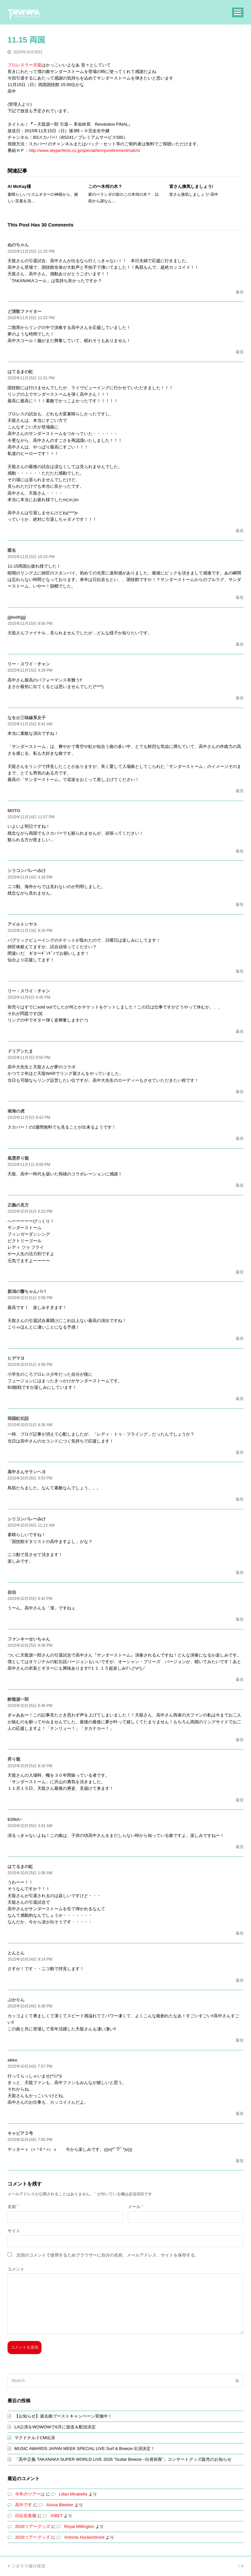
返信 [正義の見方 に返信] (239, 1272)
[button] (237, 12)
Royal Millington (79, 2526)
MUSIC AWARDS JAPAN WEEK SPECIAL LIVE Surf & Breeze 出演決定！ (84, 2448)
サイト (14, 2230)
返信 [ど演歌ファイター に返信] (239, 352)
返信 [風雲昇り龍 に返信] (239, 1185)
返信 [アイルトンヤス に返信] (239, 971)
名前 (13, 2206)
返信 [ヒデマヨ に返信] (239, 1398)
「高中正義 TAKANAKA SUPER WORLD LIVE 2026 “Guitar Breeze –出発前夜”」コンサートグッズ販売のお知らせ (122, 2459)
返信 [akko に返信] (239, 2113)
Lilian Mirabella (73, 2494)
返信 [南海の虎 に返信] (239, 1138)
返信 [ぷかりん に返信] (239, 2040)
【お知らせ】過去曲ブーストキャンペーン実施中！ (63, 2416)
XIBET (56, 2515)
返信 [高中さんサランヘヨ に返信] (239, 1499)
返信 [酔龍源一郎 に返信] (239, 1739)
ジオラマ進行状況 (26, 2566)
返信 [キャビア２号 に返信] (239, 2160)
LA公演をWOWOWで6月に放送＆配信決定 (55, 2426)
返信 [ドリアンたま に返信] (239, 1091)
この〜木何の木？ (105, 186)
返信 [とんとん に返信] (239, 1980)
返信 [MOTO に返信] (239, 851)
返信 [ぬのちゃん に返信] (239, 292)
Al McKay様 (19, 186)
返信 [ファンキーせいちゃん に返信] (239, 1679)
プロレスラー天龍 (25, 65)
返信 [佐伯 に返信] (239, 1619)
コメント (16, 2269)
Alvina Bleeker (59, 2504)
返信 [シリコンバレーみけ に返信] (239, 904)
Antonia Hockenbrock (84, 2537)
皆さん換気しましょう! (191, 186)
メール (135, 2206)
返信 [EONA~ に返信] (239, 1846)
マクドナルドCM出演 (34, 2437)
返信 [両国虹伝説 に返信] (239, 1452)
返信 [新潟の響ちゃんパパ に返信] (239, 1338)
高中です (23, 2504)
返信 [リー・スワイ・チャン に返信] (239, 698)
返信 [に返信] (239, 597)
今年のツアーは (30, 2494)
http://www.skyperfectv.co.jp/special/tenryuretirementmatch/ (84, 150)
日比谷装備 (25, 2515)
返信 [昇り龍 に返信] (239, 1800)
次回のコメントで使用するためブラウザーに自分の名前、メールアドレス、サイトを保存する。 (107, 2255)
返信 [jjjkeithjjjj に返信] (239, 644)
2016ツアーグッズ (32, 2526)
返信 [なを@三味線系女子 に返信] (239, 791)
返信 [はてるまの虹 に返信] (239, 530)
